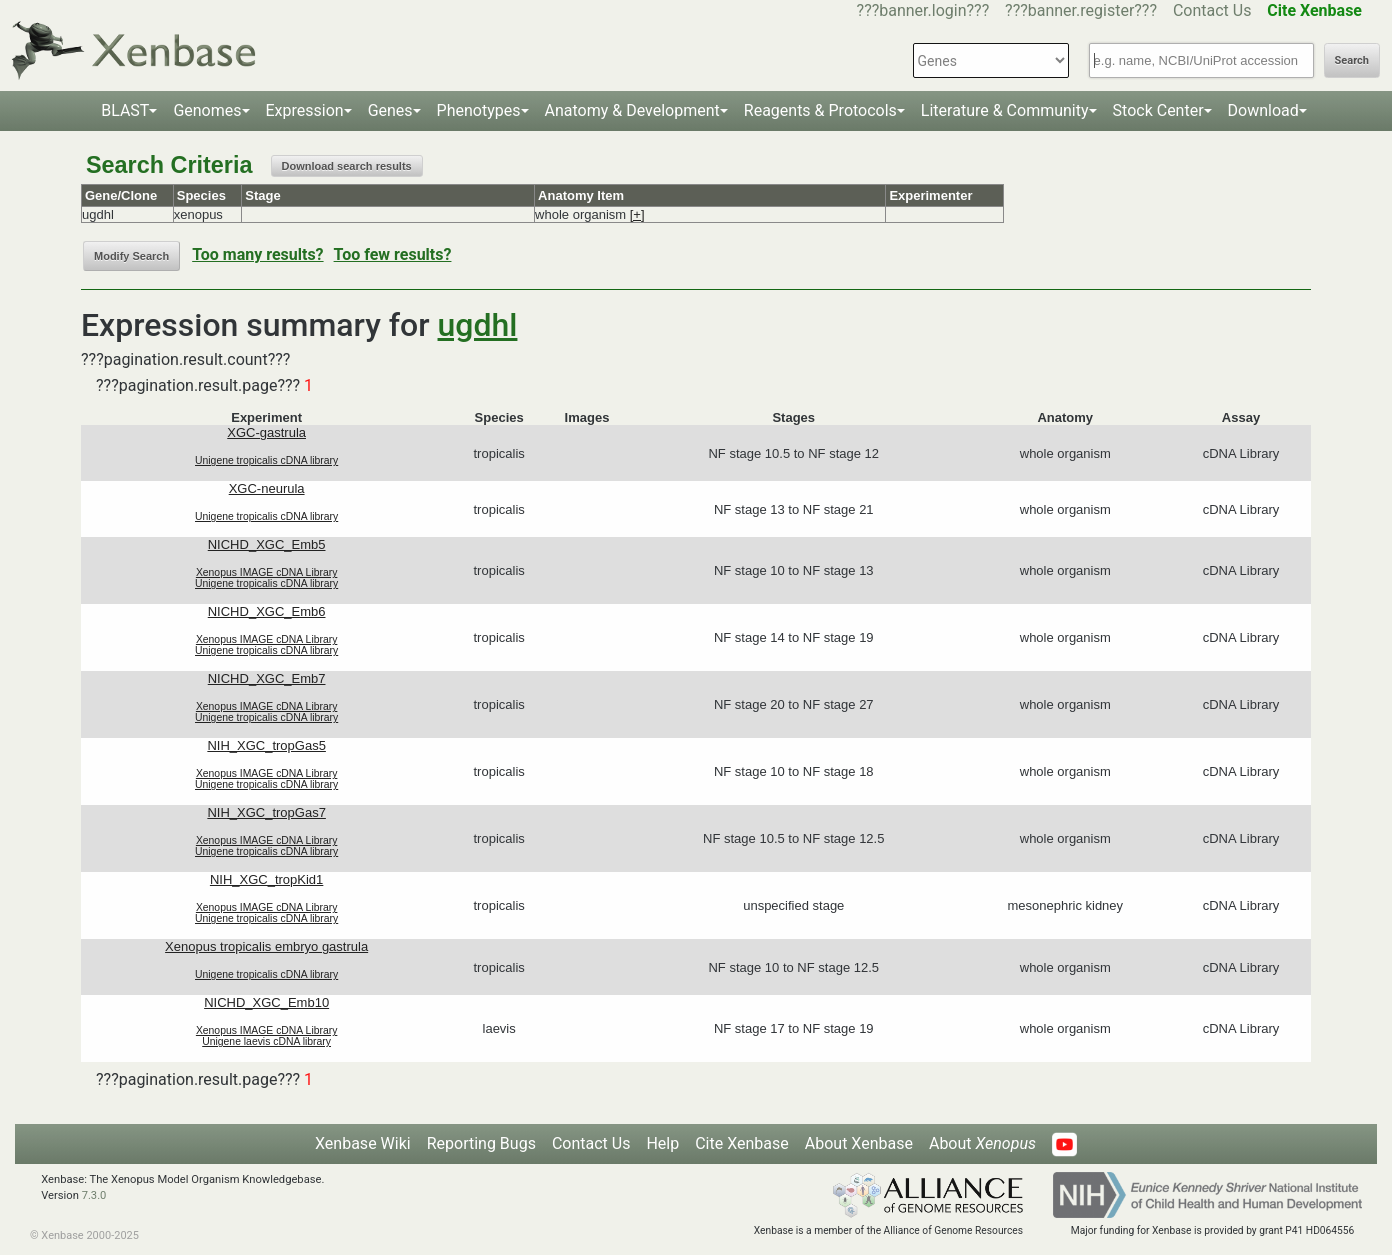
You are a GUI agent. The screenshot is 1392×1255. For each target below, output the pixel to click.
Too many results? (257, 254)
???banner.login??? (923, 10)
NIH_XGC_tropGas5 (266, 745)
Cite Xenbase (742, 1143)
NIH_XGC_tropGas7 (266, 812)
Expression (305, 110)
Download (1263, 110)
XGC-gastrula (266, 432)
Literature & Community (1005, 110)
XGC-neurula (267, 488)
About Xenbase (859, 1143)
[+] (637, 214)
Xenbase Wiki (363, 1143)
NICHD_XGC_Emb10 (266, 1002)
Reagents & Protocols (820, 110)
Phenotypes (479, 110)
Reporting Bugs (481, 1143)
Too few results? (393, 254)
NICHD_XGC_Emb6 (267, 611)
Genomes (207, 110)
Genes (390, 110)
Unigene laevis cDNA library (266, 1041)
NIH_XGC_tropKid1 (266, 879)
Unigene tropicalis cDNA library (266, 460)
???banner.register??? (1081, 10)
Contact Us (1212, 10)
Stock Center (1158, 110)
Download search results (347, 166)
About (982, 1143)
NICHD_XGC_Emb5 (267, 544)
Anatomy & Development (632, 110)
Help (662, 1143)
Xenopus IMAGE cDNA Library (267, 572)
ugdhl (478, 325)
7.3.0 (94, 1195)
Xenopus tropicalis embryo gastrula (266, 946)
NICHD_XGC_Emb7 (267, 678)
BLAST (125, 110)
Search (1352, 60)
